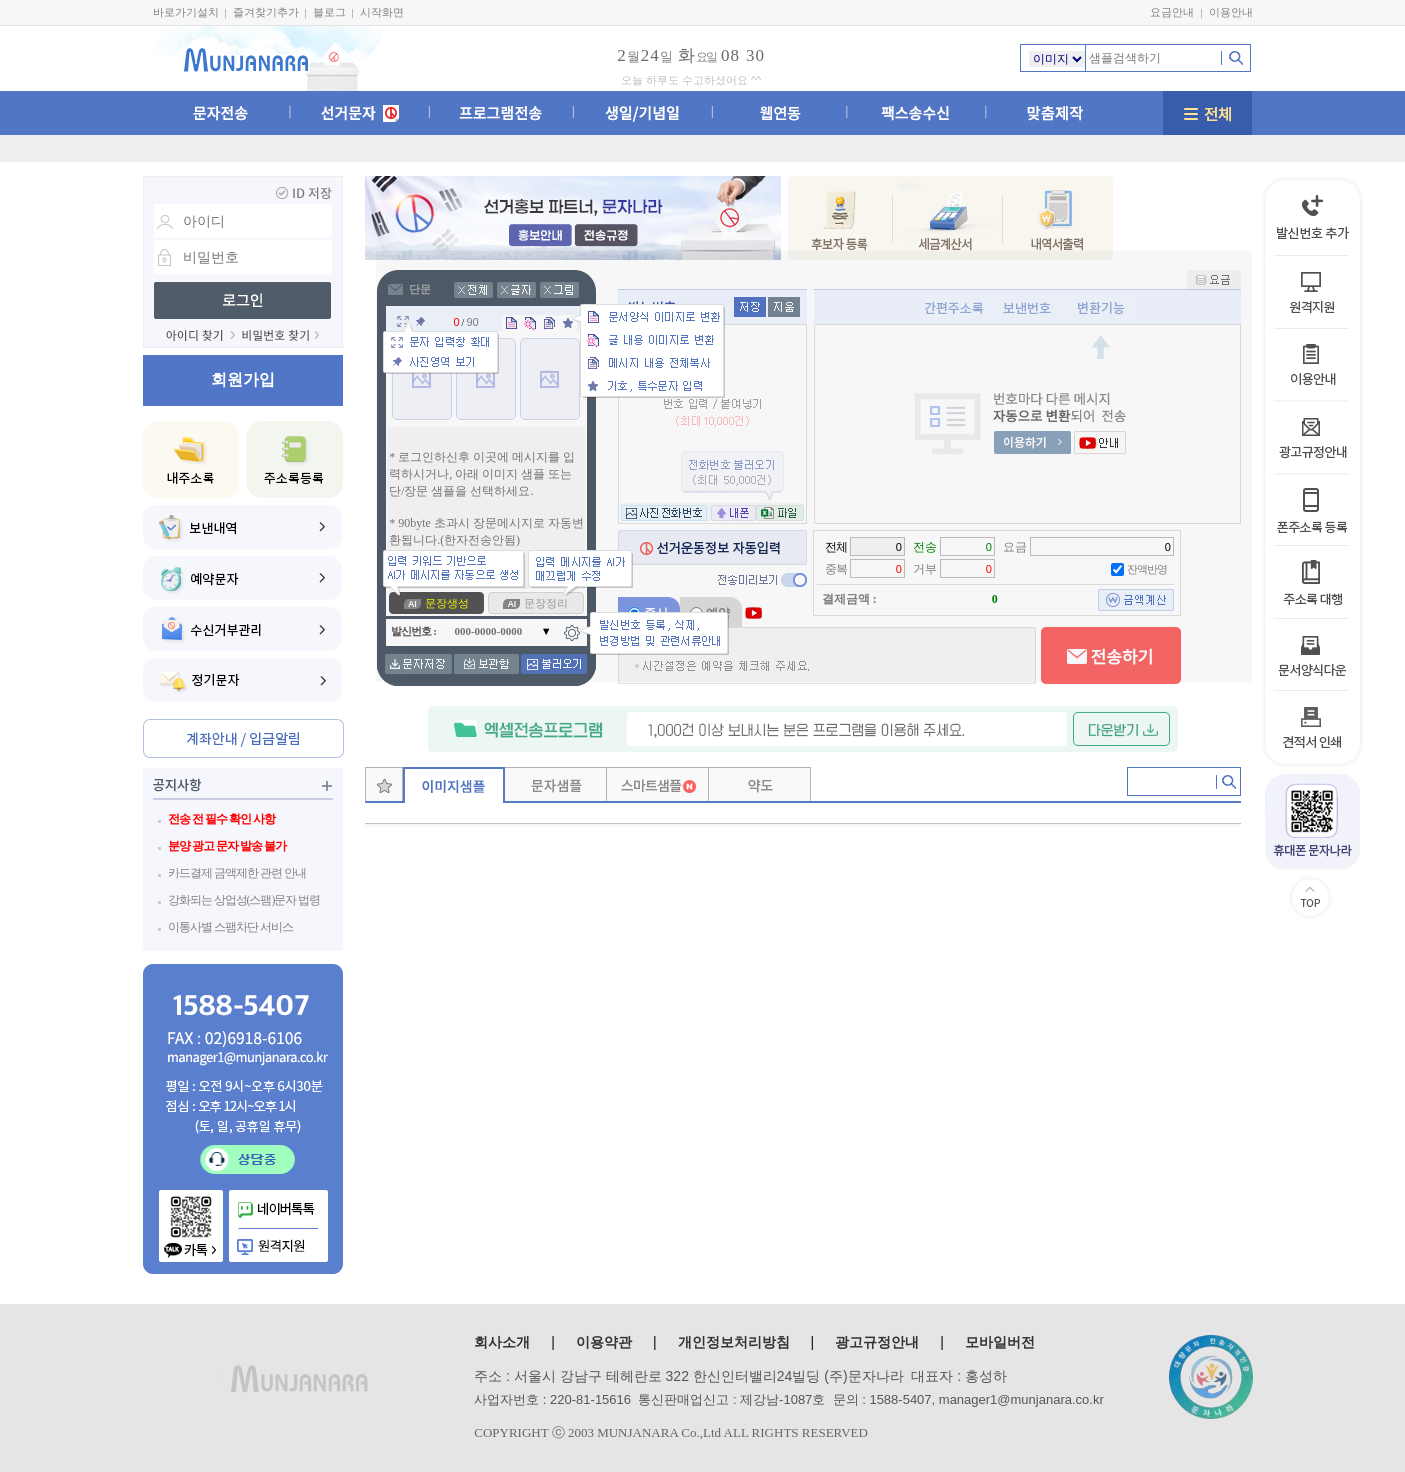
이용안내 (1231, 12)
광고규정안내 (877, 1342)
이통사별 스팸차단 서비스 (230, 927)
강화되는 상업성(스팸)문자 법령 (244, 900)
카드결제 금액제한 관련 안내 (237, 873)
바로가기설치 (186, 12)
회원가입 (243, 379)
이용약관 (604, 1342)
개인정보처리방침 (734, 1342)
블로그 (329, 12)
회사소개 (502, 1342)
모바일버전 (1000, 1342)
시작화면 (382, 12)
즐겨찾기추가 (266, 12)
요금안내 (1172, 12)
